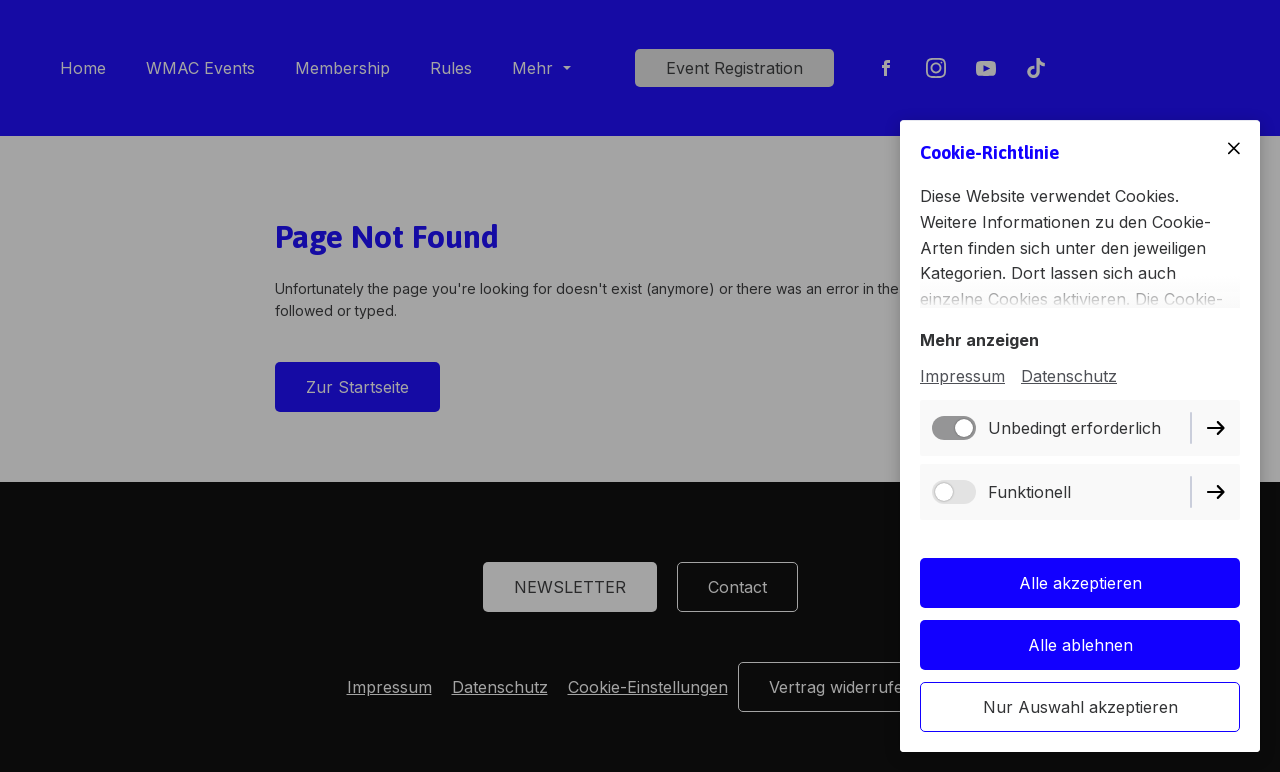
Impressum (962, 376)
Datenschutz (1069, 376)
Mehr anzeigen (979, 340)
